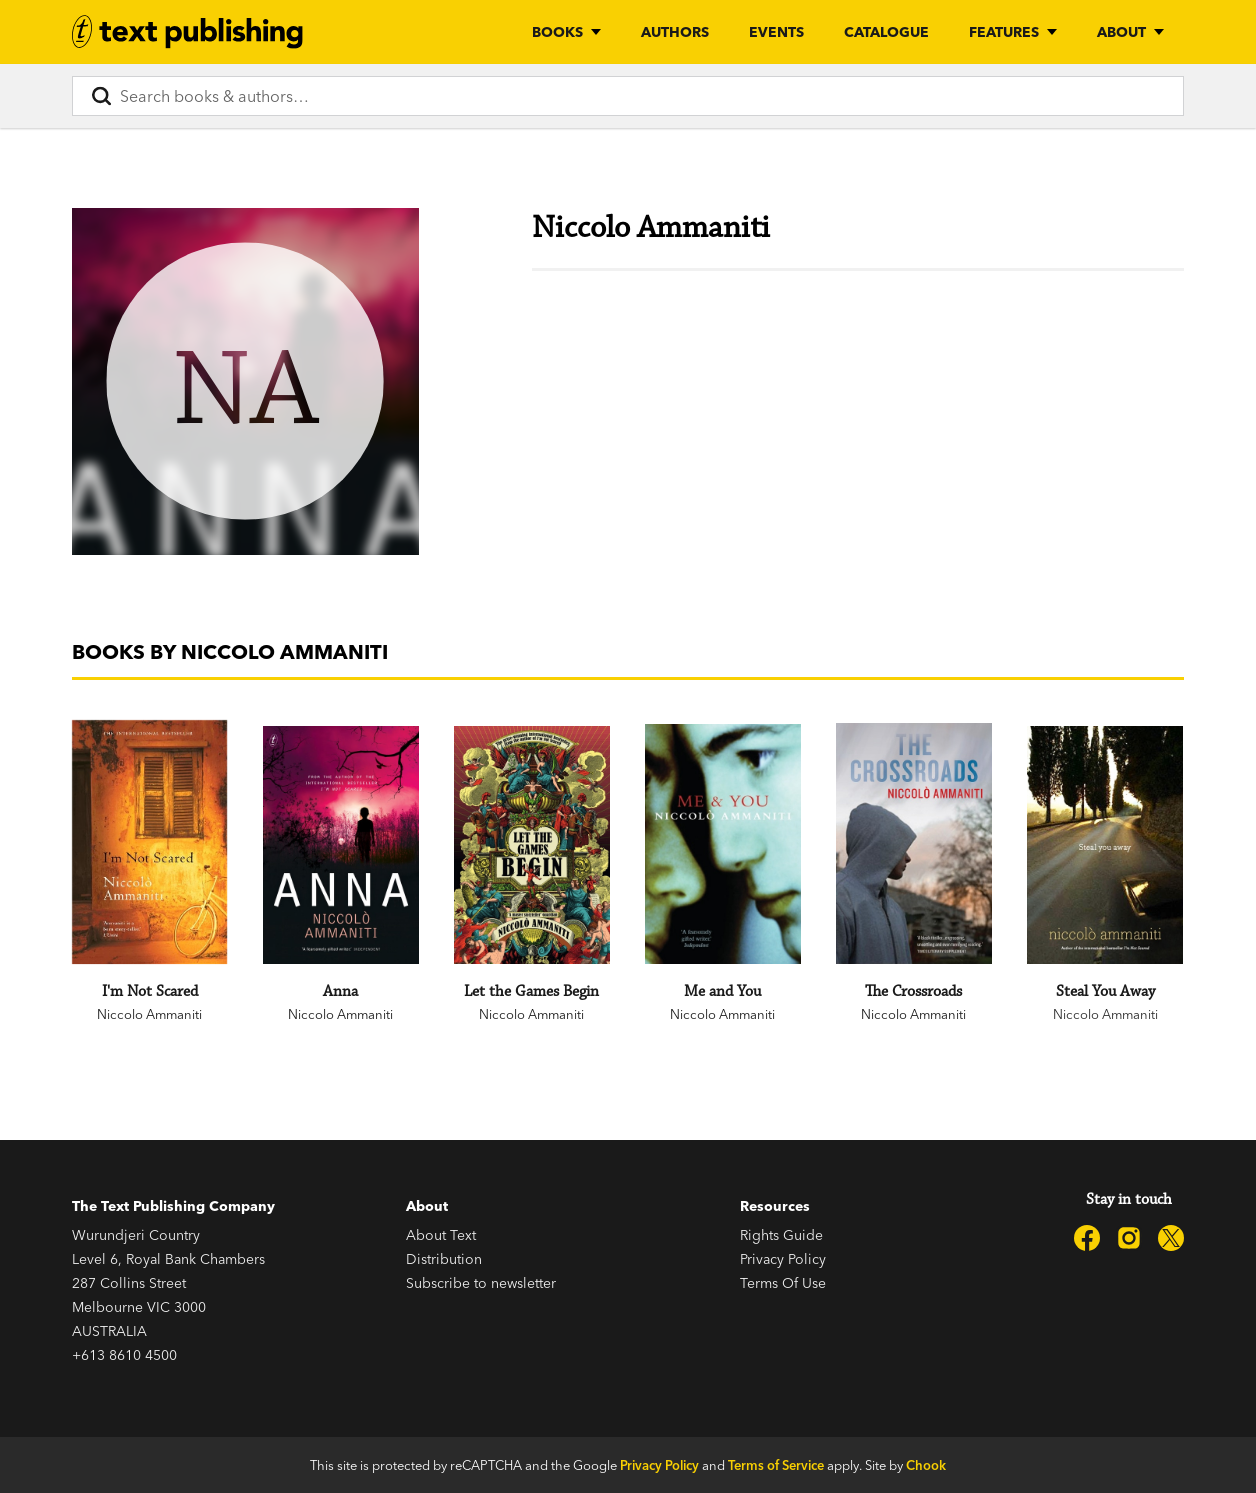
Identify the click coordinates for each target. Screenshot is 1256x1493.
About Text (441, 1235)
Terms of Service (776, 1465)
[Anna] (340, 845)
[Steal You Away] (1104, 845)
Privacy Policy (783, 1259)
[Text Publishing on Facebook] (1087, 1238)
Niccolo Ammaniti (149, 1014)
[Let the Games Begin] (531, 845)
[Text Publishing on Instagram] (1129, 1238)
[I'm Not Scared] (149, 842)
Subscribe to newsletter (481, 1283)
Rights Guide (781, 1235)
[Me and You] (722, 844)
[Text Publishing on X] (1171, 1238)
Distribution (444, 1259)
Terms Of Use (783, 1283)
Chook (926, 1465)
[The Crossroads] (913, 843)
